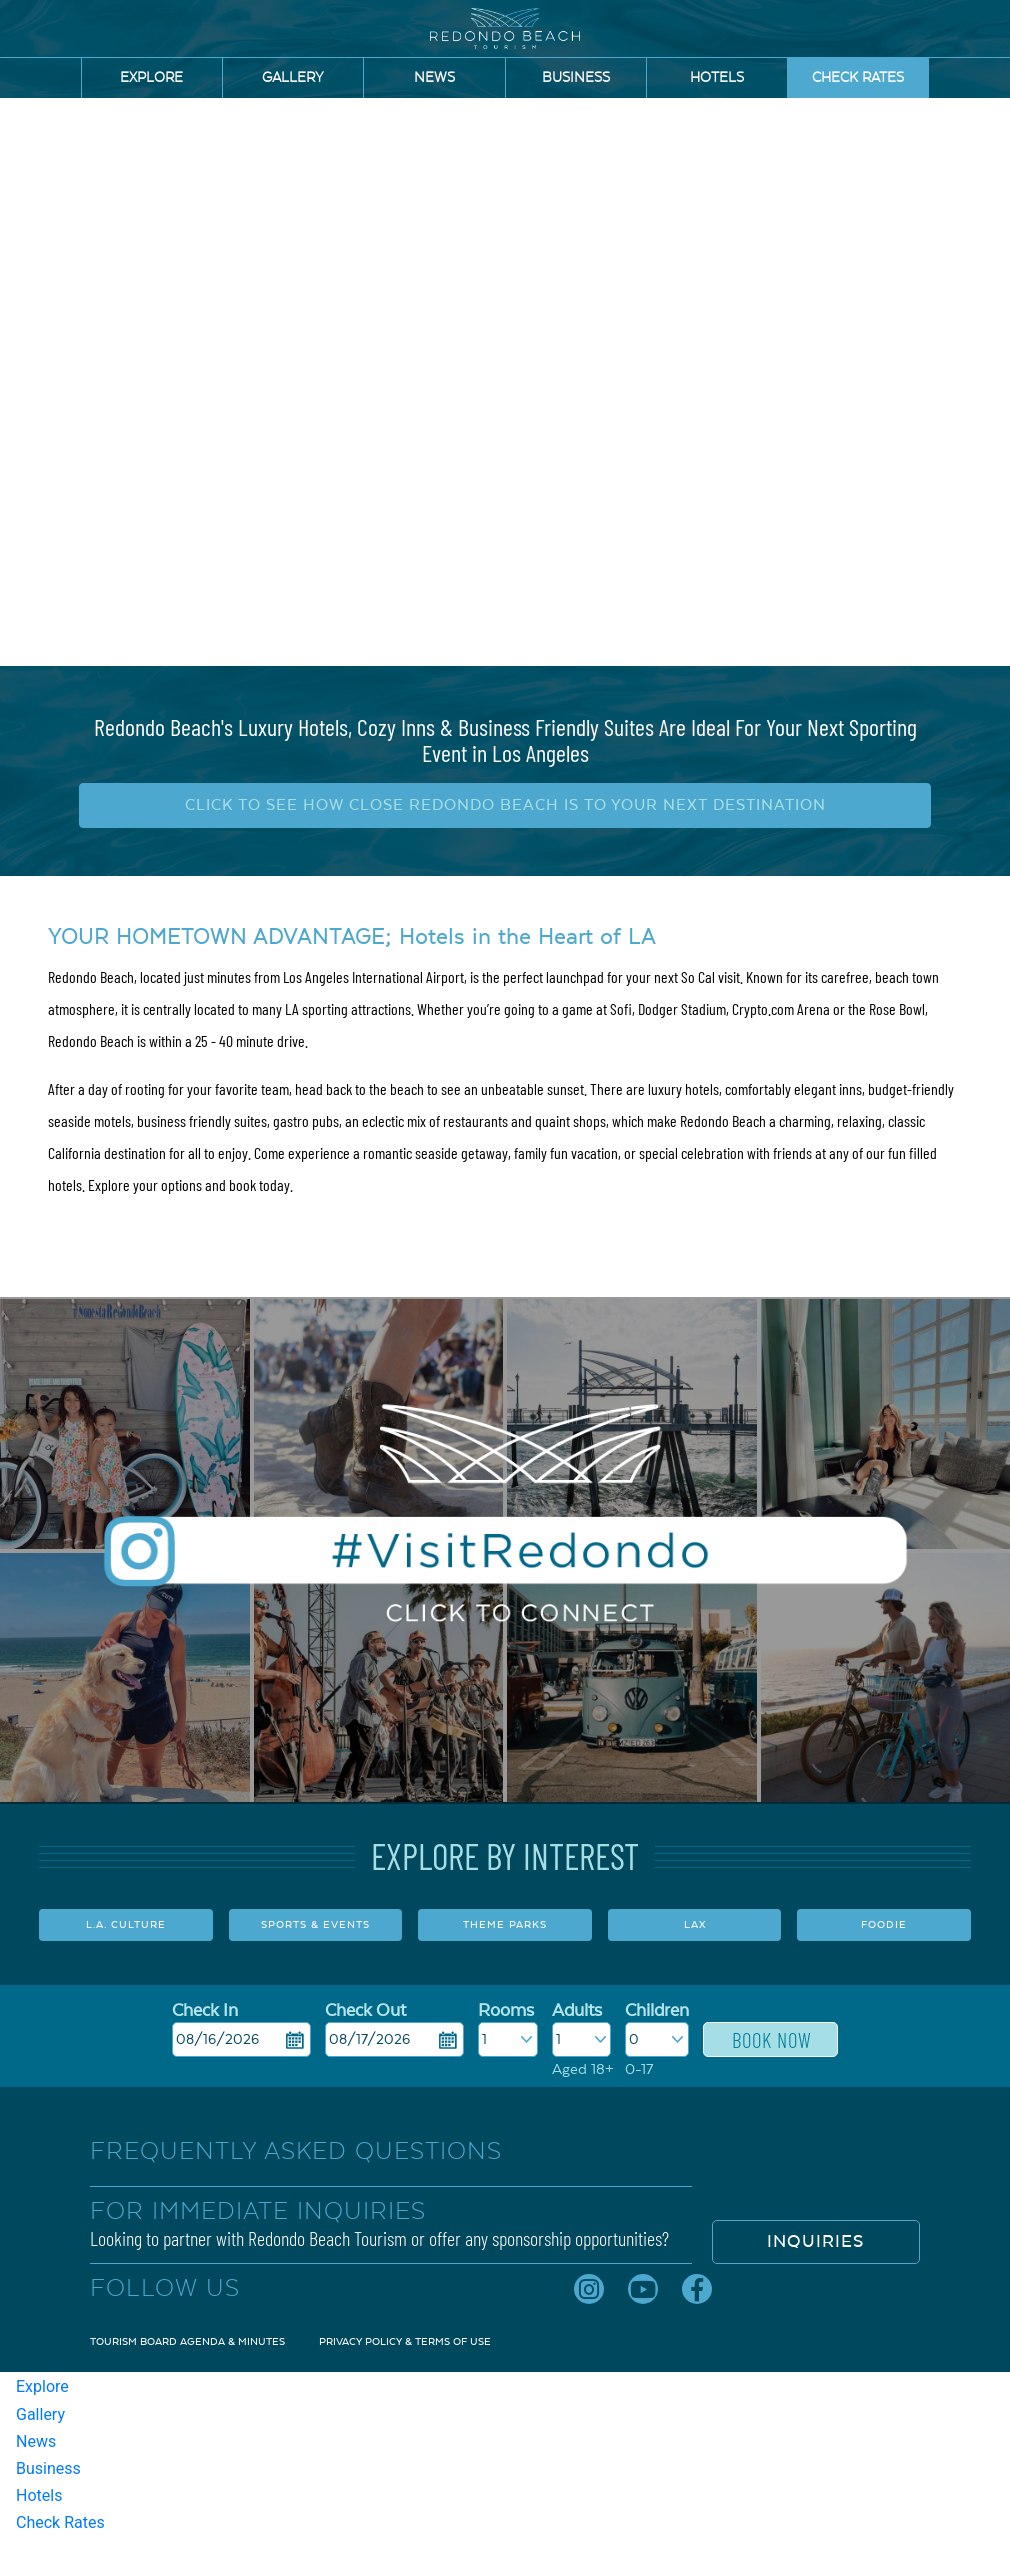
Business (576, 78)
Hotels (717, 78)
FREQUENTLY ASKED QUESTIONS (296, 2151)
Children (657, 2011)
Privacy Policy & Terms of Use (405, 2342)
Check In (205, 2011)
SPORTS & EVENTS (315, 1925)
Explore (151, 78)
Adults (577, 2011)
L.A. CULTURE (126, 1925)
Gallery (293, 78)
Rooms (506, 2011)
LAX (695, 1925)
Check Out (365, 2011)
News (434, 78)
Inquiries (815, 2242)
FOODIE (884, 1925)
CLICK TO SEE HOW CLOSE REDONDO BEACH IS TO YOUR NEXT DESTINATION (505, 805)
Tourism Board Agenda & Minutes (187, 2342)
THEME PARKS (505, 1925)
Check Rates (858, 78)
